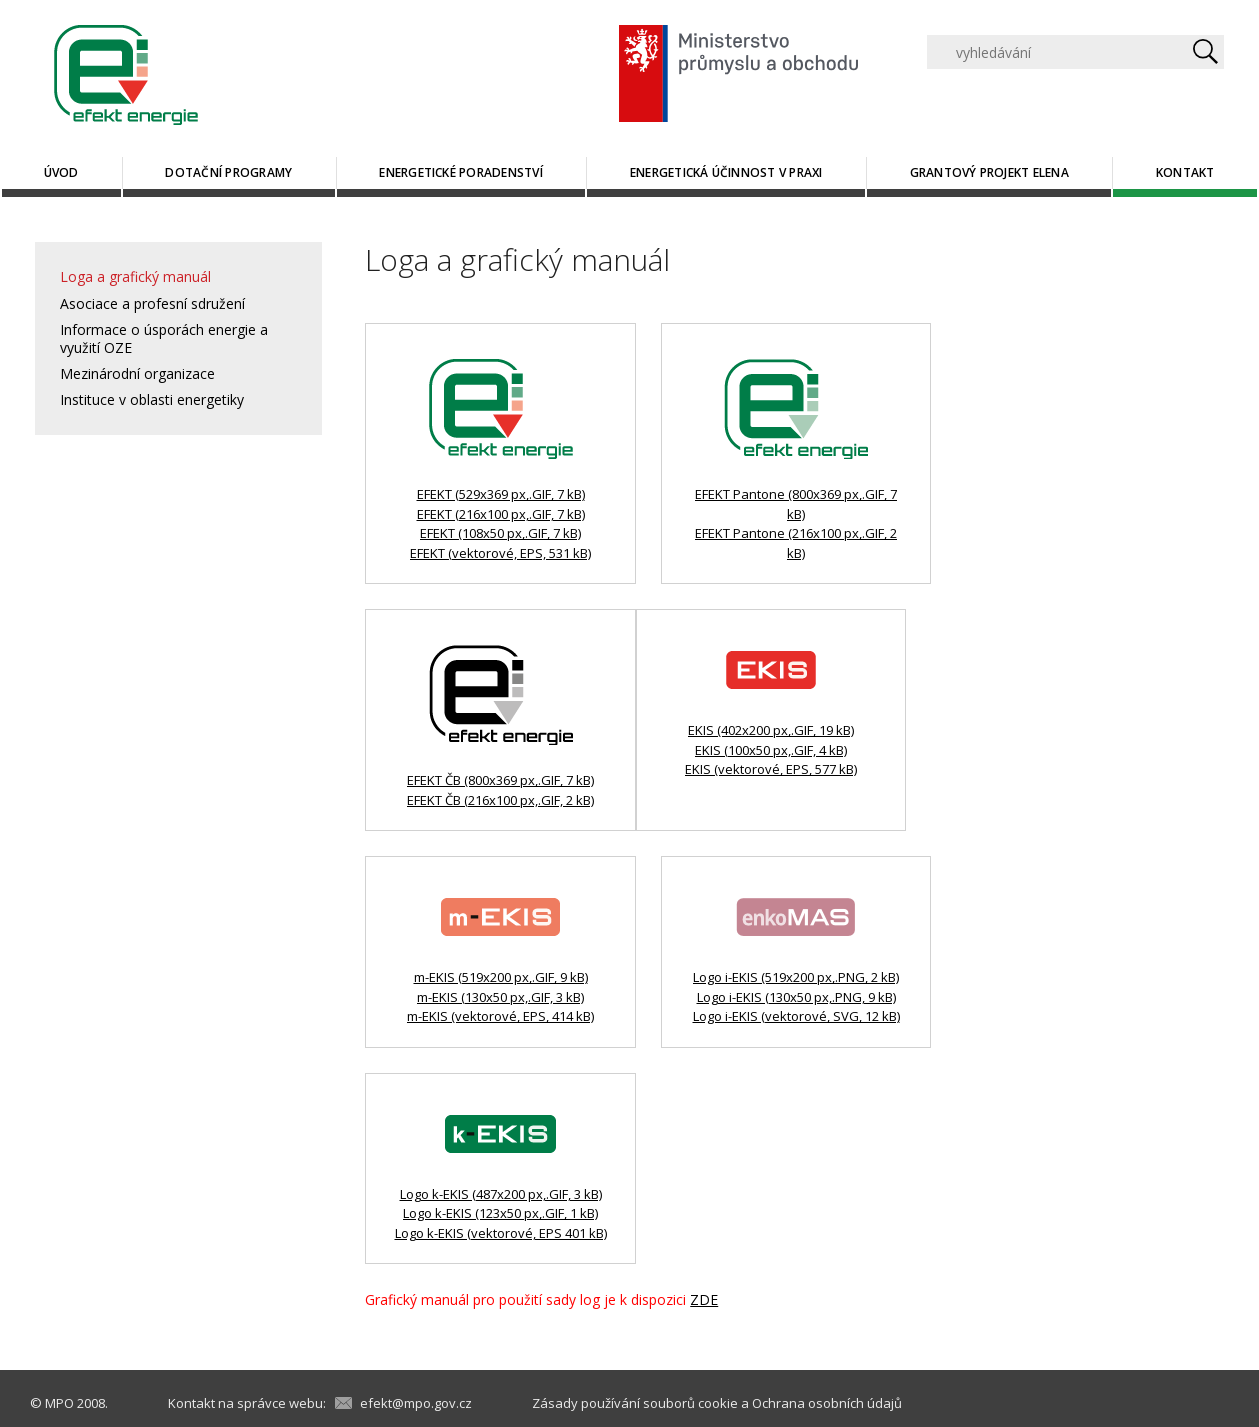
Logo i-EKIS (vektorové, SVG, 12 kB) (796, 1016)
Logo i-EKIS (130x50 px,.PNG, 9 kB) (796, 997)
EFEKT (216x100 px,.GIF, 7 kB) (501, 514)
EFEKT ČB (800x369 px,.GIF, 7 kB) (500, 780)
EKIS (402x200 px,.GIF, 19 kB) (771, 730)
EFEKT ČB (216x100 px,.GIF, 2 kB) (500, 800)
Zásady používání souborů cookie (635, 1403)
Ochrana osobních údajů (827, 1403)
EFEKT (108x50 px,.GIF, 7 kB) (500, 533)
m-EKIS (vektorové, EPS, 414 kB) (500, 1016)
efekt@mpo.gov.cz (416, 1403)
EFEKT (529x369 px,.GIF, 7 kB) (501, 494)
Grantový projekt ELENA (989, 172)
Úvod (61, 172)
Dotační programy (228, 172)
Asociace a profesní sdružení (152, 303)
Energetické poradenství (461, 172)
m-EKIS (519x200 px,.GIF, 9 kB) (501, 977)
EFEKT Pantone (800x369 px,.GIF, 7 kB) (796, 504)
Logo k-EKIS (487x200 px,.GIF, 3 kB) (501, 1194)
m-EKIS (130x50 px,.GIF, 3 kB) (500, 997)
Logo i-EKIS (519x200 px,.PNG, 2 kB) (796, 977)
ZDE (704, 1299)
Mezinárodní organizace (137, 373)
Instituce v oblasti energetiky (152, 399)
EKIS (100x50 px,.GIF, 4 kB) (771, 750)
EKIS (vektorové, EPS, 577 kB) (771, 769)
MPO (59, 1403)
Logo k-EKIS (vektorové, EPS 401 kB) (501, 1233)
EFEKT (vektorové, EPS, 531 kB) (500, 553)
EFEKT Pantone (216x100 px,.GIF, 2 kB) (796, 543)
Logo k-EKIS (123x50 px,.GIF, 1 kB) (500, 1213)
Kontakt (1185, 172)
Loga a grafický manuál (135, 276)
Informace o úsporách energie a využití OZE (164, 338)
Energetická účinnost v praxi (726, 172)
